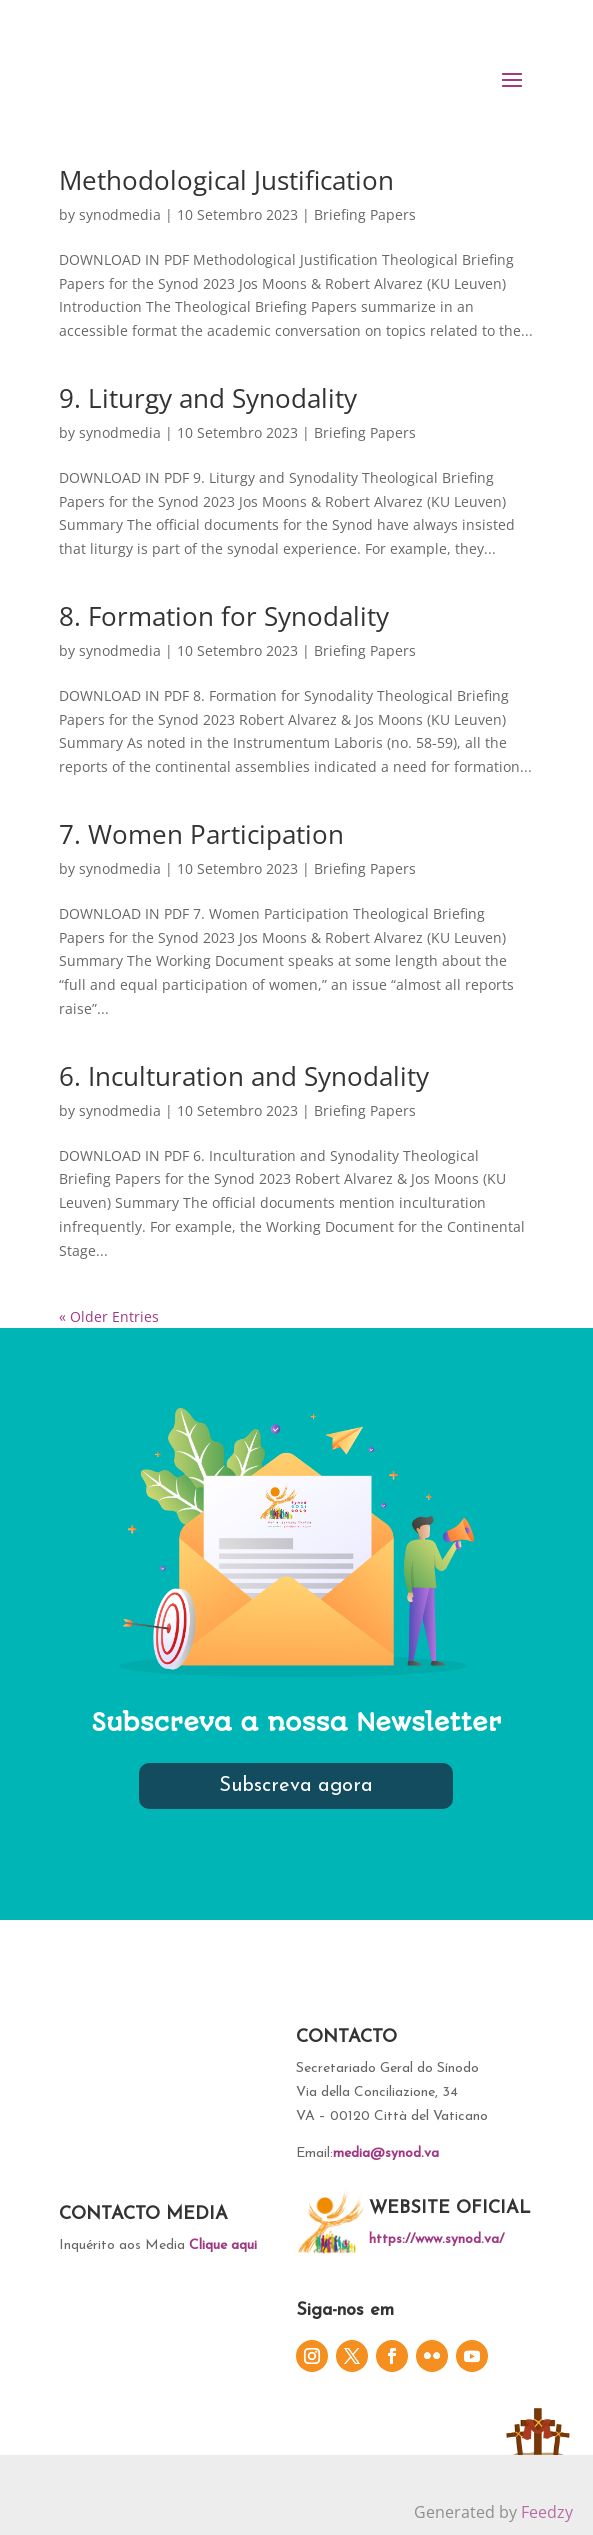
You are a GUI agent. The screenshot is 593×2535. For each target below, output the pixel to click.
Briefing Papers (365, 214)
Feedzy (547, 2512)
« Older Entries (109, 1316)
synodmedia (120, 214)
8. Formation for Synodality (224, 616)
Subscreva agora (296, 1786)
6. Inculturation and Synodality (244, 1076)
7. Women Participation (201, 834)
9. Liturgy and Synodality (208, 398)
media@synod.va (386, 2153)
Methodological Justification (226, 180)
